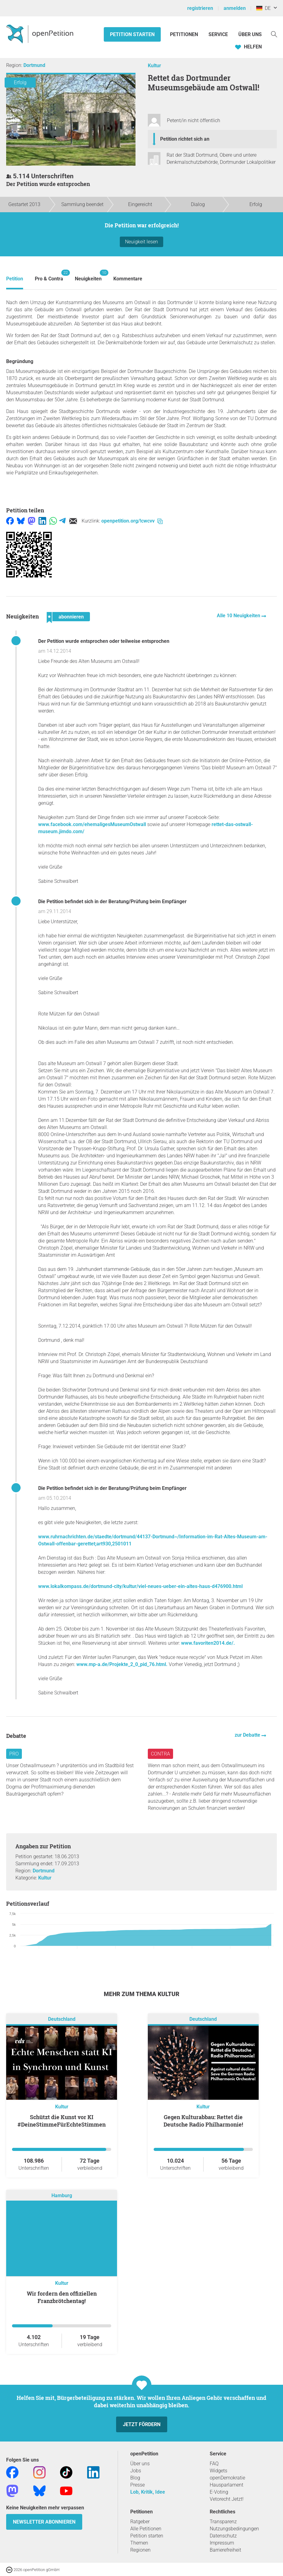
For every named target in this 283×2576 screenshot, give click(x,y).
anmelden (235, 8)
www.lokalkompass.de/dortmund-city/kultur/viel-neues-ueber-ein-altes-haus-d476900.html (140, 1586)
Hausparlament (226, 2485)
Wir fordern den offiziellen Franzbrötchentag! (62, 2297)
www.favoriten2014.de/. (208, 1643)
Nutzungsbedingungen (234, 2529)
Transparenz (223, 2521)
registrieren (200, 8)
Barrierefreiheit (225, 2550)
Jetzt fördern (141, 2424)
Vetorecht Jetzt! (227, 2499)
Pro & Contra (49, 276)
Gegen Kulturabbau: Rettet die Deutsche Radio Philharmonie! (203, 2120)
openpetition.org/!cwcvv (132, 521)
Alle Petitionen (145, 2529)
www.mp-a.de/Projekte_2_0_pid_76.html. (122, 1664)
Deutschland (61, 2019)
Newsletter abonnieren (44, 2522)
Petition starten (132, 34)
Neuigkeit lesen (141, 242)
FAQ (214, 2463)
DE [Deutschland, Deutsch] (263, 8)
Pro (14, 1754)
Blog (135, 2478)
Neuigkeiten (88, 276)
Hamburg (61, 2195)
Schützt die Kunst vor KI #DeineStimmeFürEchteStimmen (62, 2120)
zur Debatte (248, 1735)
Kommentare (127, 279)
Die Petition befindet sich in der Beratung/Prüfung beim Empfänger (112, 901)
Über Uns (250, 34)
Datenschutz (223, 2536)
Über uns (140, 2463)
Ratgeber (140, 2521)
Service (218, 34)
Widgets (218, 2471)
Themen (139, 2543)
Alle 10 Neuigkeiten (239, 615)
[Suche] (274, 33)
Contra (160, 1754)
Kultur (154, 65)
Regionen (140, 2550)
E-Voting (219, 2492)
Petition (14, 279)
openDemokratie (227, 2478)
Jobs (135, 2471)
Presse (137, 2485)
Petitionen (184, 34)
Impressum (222, 2543)
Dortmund (34, 65)
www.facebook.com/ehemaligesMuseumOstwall (92, 824)
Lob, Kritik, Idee (147, 2492)
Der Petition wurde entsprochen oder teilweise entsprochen (103, 641)
